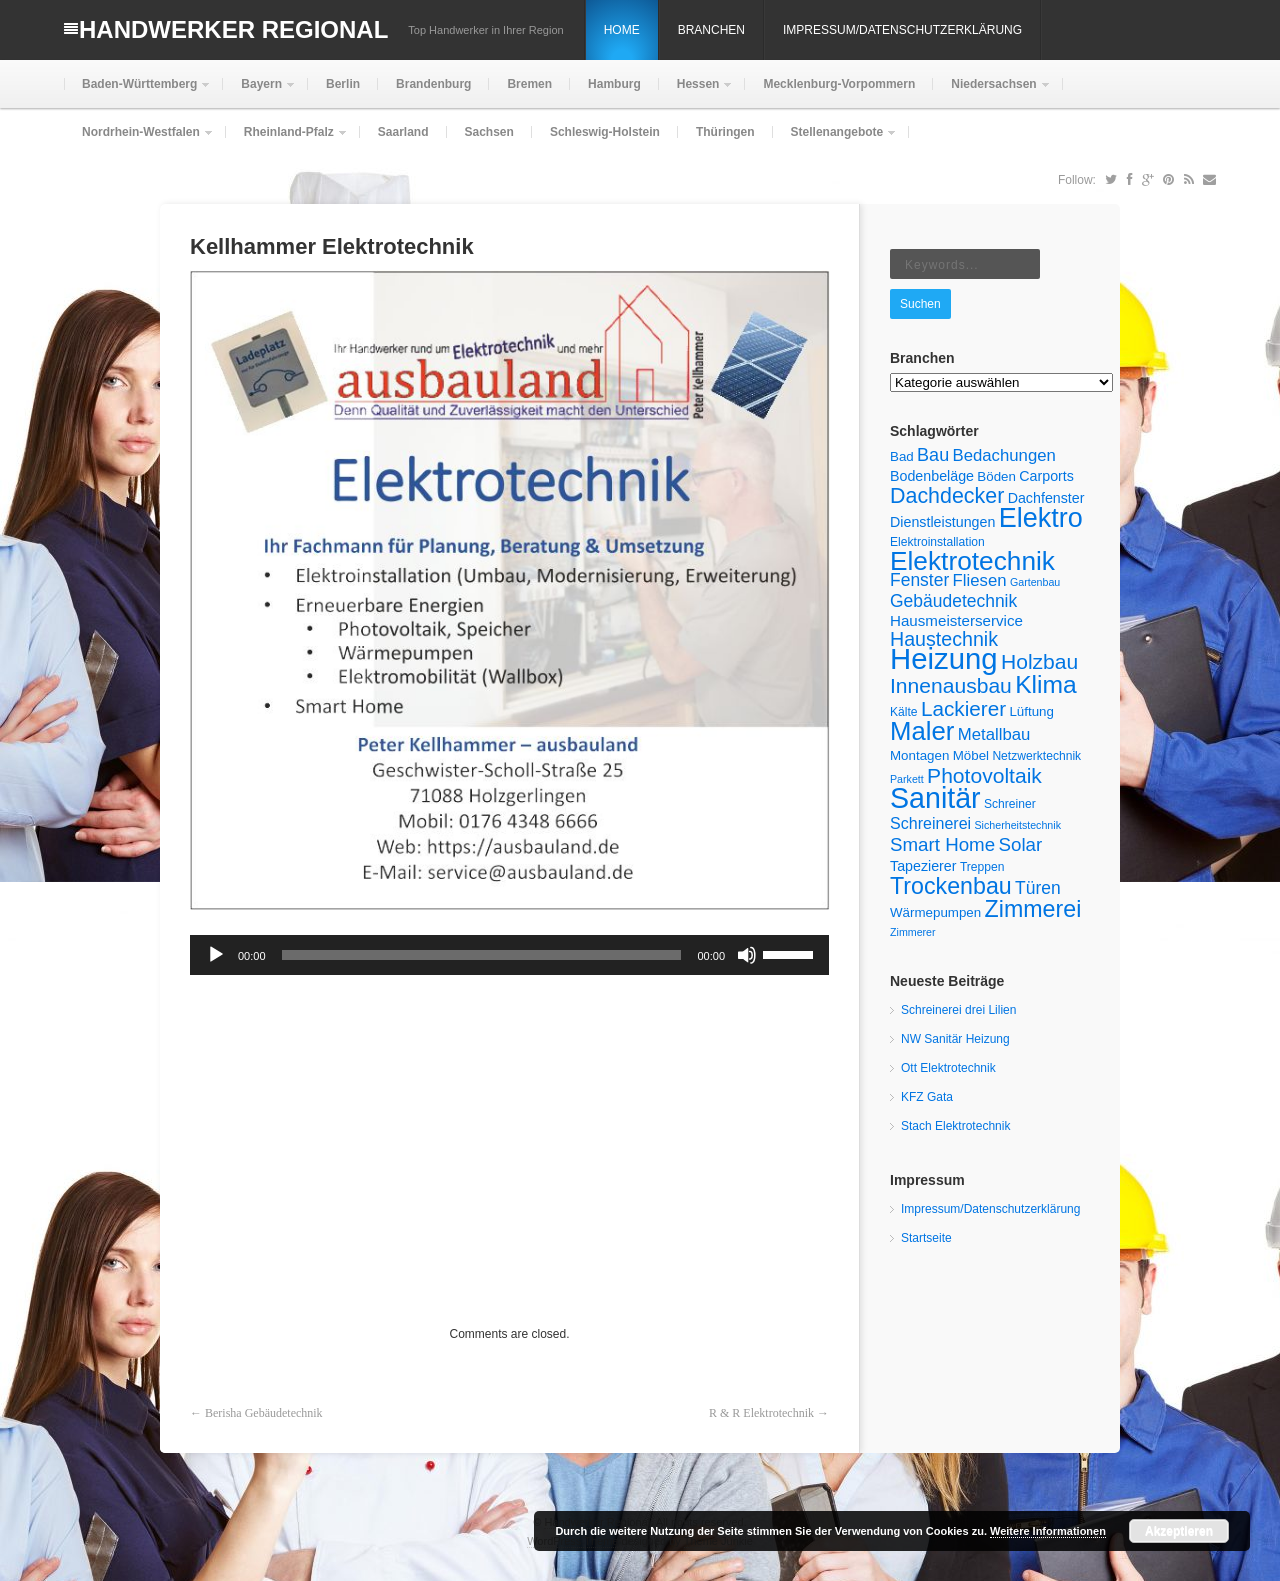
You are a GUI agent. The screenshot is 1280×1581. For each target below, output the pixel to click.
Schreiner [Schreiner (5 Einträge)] (1010, 804)
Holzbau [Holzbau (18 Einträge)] (1039, 661)
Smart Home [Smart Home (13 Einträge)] (942, 844)
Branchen (711, 30)
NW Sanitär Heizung (955, 1039)
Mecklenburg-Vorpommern (839, 84)
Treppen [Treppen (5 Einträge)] (982, 867)
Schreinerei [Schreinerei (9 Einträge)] (930, 823)
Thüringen (725, 132)
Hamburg (614, 84)
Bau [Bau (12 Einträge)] (933, 455)
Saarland (403, 132)
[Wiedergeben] (216, 955)
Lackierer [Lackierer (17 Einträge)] (963, 708)
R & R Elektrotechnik (761, 1413)
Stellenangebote (835, 140)
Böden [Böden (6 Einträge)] (996, 476)
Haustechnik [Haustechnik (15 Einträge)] (944, 639)
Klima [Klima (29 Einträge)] (1046, 684)
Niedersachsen (991, 92)
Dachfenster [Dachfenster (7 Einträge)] (1046, 498)
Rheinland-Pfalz (287, 140)
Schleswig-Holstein (605, 132)
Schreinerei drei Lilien (958, 1010)
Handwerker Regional (233, 29)
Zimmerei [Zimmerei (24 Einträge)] (1033, 909)
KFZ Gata (927, 1097)
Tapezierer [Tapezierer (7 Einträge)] (923, 866)
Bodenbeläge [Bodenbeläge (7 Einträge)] (932, 476)
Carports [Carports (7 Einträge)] (1046, 476)
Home (622, 30)
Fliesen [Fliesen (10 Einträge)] (980, 580)
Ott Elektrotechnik (948, 1068)
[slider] (482, 955)
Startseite (926, 1238)
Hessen (696, 92)
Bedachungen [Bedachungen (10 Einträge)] (1004, 455)
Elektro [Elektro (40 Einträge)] (1041, 518)
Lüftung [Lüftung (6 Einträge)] (1031, 711)
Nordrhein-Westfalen (139, 140)
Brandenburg (433, 84)
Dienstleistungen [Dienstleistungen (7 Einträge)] (942, 522)
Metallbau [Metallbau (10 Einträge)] (994, 734)
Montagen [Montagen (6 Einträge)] (919, 755)
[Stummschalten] (747, 955)
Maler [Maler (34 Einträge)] (922, 731)
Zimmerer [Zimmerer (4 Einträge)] (913, 932)
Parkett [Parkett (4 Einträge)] (907, 779)
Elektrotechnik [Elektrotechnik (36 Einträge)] (972, 561)
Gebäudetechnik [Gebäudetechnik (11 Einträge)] (953, 601)
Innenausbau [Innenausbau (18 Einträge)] (951, 685)
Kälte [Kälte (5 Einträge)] (904, 712)
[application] (509, 955)
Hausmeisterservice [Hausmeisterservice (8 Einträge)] (956, 620)
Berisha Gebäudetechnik (264, 1413)
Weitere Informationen (1048, 1531)
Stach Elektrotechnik (955, 1126)
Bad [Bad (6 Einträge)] (902, 456)
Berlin (343, 84)
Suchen (920, 304)
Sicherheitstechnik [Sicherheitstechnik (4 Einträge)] (1018, 825)
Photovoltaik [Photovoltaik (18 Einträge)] (984, 775)
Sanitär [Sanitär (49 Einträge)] (935, 798)
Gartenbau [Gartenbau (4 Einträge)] (1035, 582)
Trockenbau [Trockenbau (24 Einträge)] (951, 886)
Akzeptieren (1179, 1531)
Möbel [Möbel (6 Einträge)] (971, 755)
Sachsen (489, 132)
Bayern (259, 92)
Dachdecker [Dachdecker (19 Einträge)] (947, 496)
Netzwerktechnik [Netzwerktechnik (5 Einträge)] (1036, 756)
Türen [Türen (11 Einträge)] (1038, 888)
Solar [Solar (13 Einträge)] (1021, 844)
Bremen (529, 84)
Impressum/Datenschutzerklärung (902, 30)
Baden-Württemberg (137, 92)
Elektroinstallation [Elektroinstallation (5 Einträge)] (937, 542)
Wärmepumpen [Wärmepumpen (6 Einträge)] (935, 912)
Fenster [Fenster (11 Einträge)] (919, 580)
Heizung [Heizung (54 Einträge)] (944, 658)
